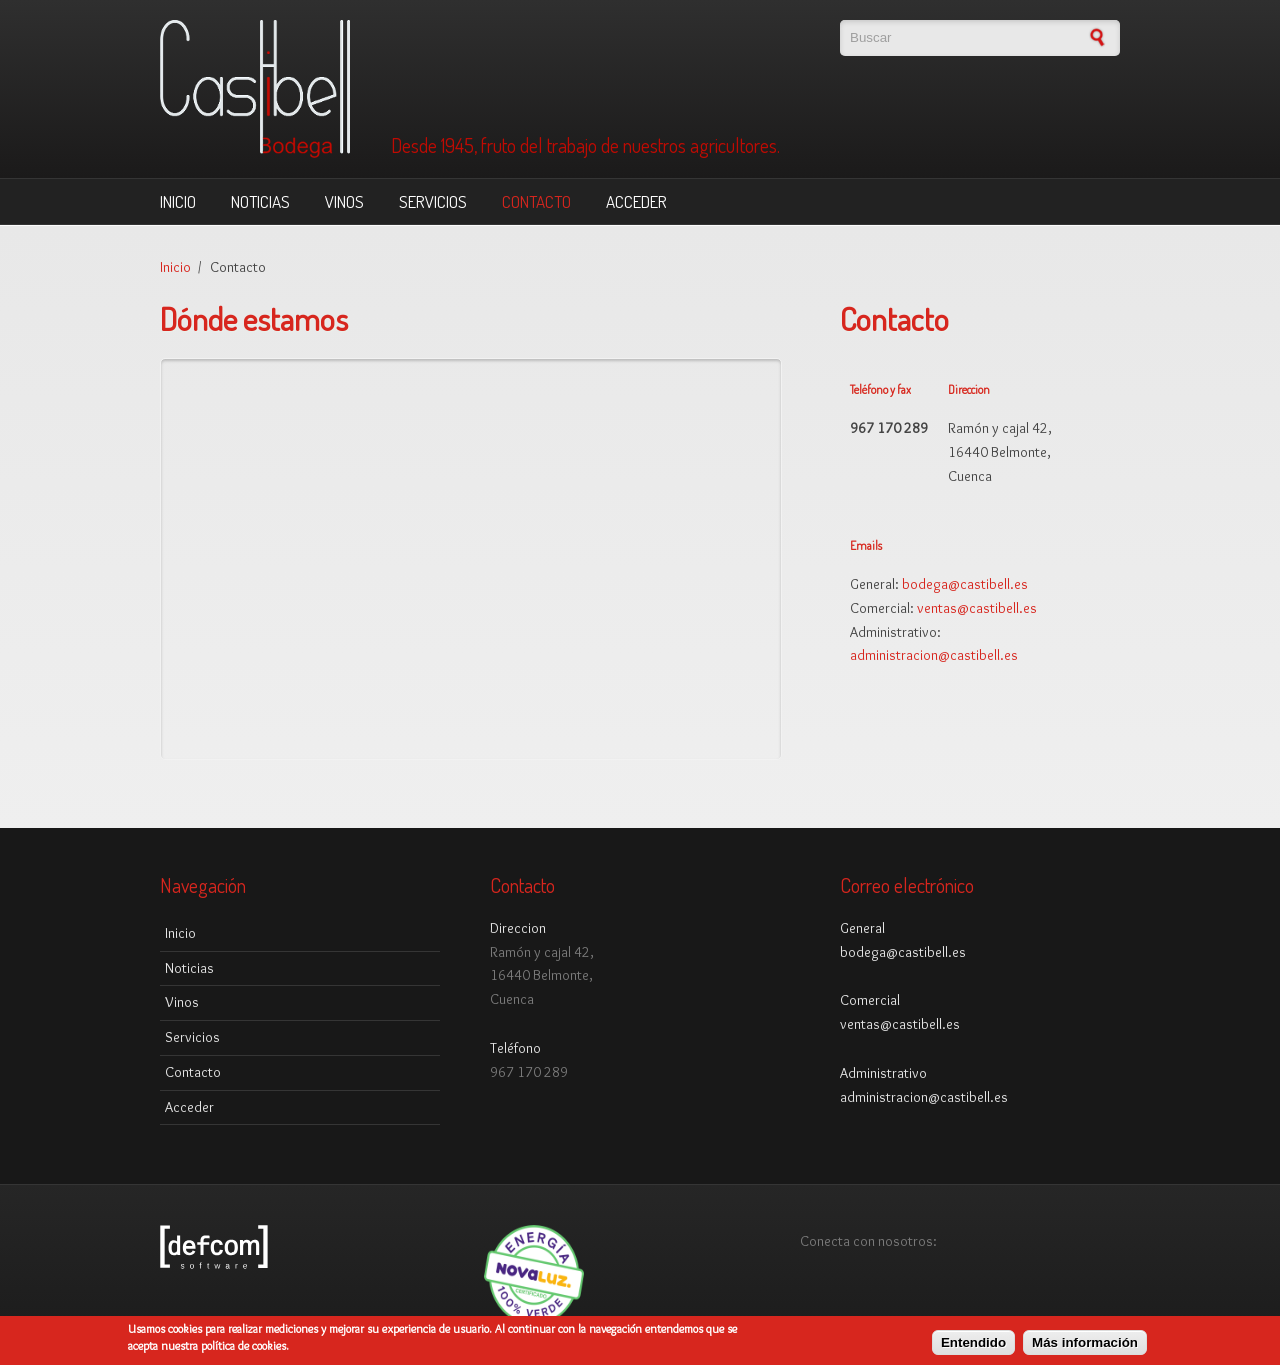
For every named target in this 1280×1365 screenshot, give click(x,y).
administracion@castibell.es (934, 655)
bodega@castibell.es (965, 584)
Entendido (973, 1342)
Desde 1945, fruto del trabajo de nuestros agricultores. (585, 146)
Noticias (260, 201)
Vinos (344, 201)
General (862, 928)
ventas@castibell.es (977, 608)
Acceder (636, 201)
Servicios (433, 201)
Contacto (536, 201)
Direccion (518, 928)
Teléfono (515, 1048)
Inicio (178, 201)
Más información (1085, 1342)
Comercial (870, 1000)
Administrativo (883, 1073)
